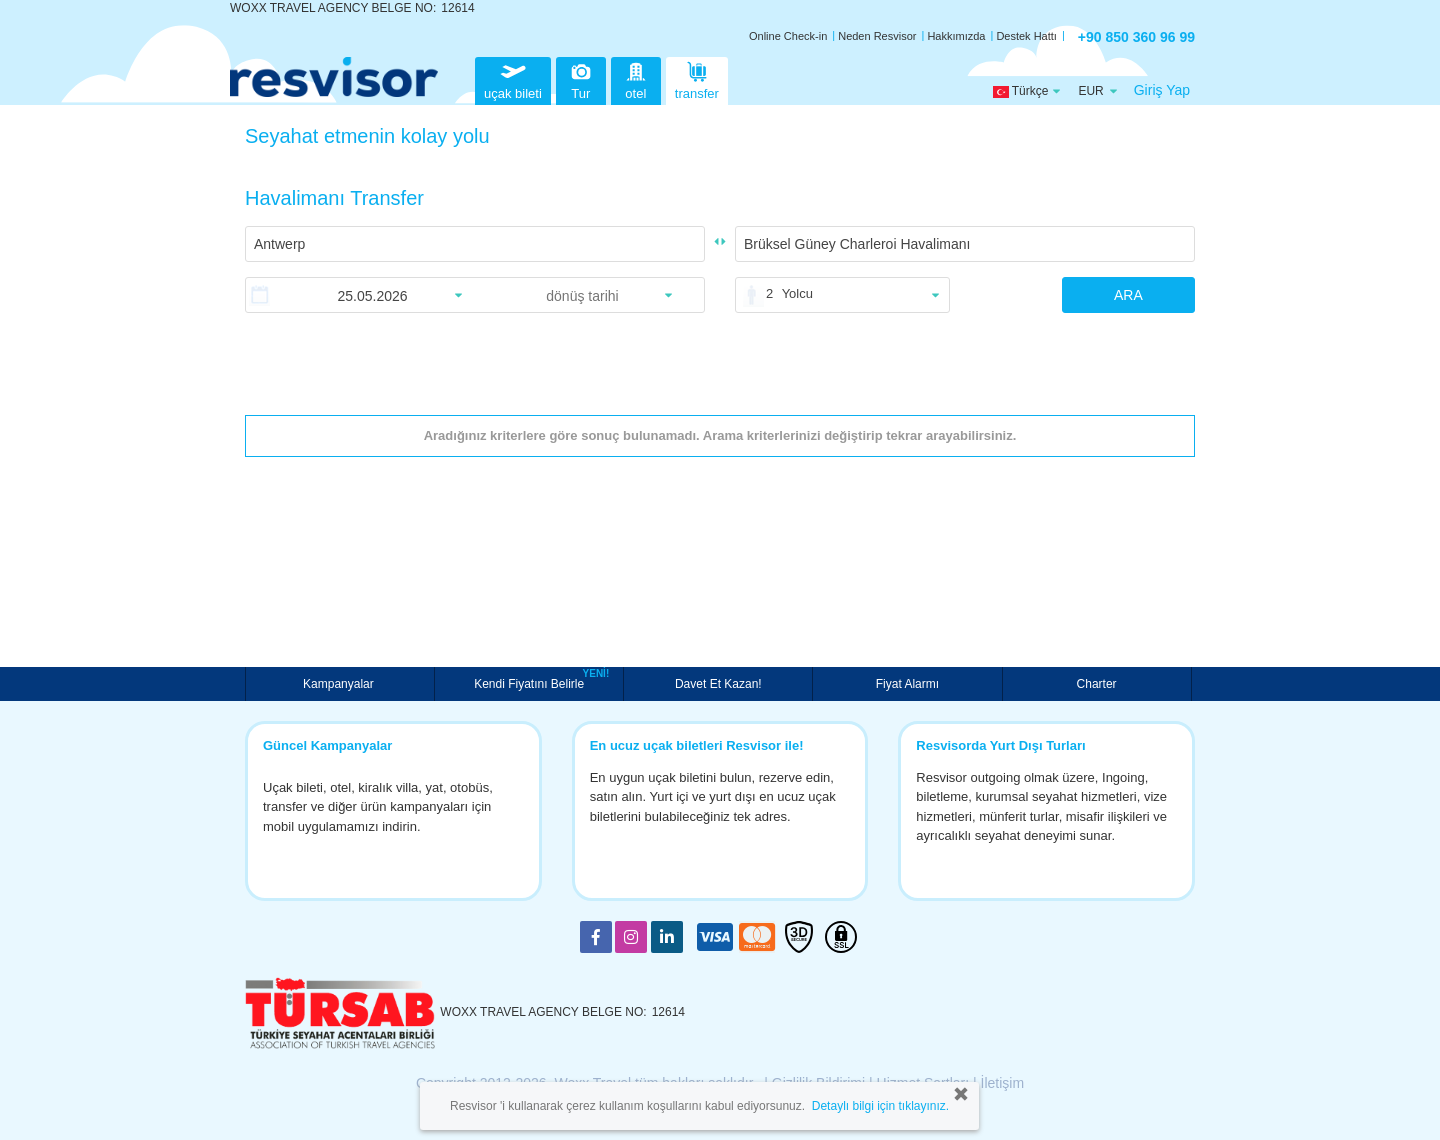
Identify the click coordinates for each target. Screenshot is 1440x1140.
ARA (1128, 295)
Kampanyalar (340, 684)
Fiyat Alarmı (907, 684)
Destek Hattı (1026, 36)
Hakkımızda (956, 36)
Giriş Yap (1162, 90)
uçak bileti (513, 78)
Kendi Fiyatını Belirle (531, 682)
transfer (697, 78)
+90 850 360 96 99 (1136, 37)
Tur (581, 78)
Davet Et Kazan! (718, 684)
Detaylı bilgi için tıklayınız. (880, 1106)
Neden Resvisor (877, 36)
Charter (1097, 684)
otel (636, 78)
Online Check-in (788, 36)
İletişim (1003, 1083)
